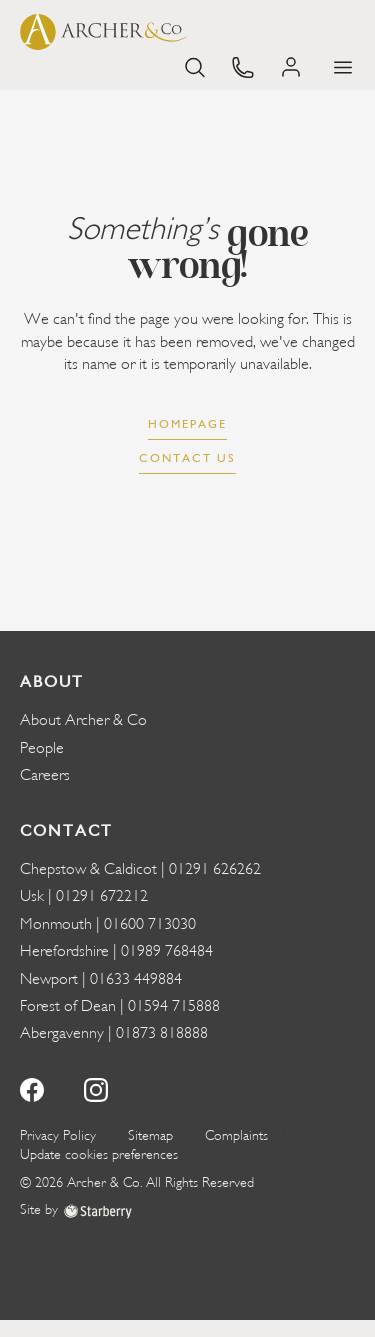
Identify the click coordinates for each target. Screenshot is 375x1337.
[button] (343, 67)
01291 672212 (102, 896)
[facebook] (32, 1087)
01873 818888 (162, 1033)
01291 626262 (215, 869)
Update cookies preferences (99, 1154)
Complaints (236, 1135)
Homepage (187, 424)
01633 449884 (136, 979)
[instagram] (96, 1087)
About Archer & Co (83, 720)
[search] (195, 65)
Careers (45, 775)
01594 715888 (174, 1006)
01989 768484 (167, 951)
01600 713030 (150, 924)
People (42, 748)
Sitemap (150, 1135)
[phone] (243, 65)
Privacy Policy (58, 1135)
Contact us (187, 458)
